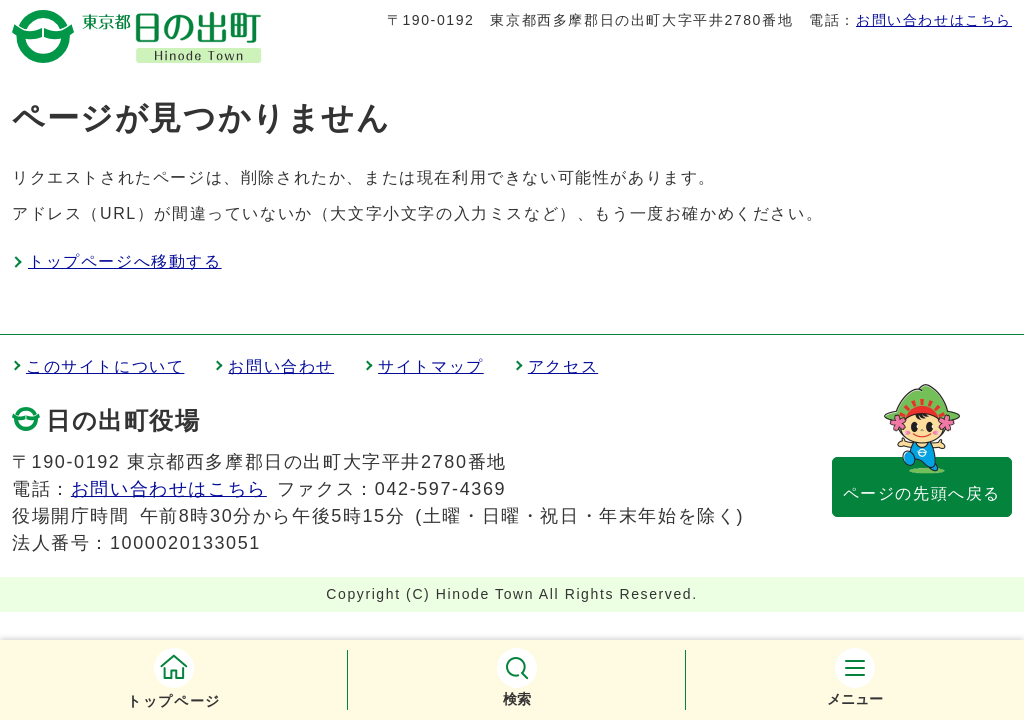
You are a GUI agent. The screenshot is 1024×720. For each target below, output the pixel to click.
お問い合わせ (281, 366)
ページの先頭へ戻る (922, 493)
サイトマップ (431, 366)
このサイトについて (105, 366)
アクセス (563, 366)
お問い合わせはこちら (934, 20)
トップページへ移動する (125, 261)
